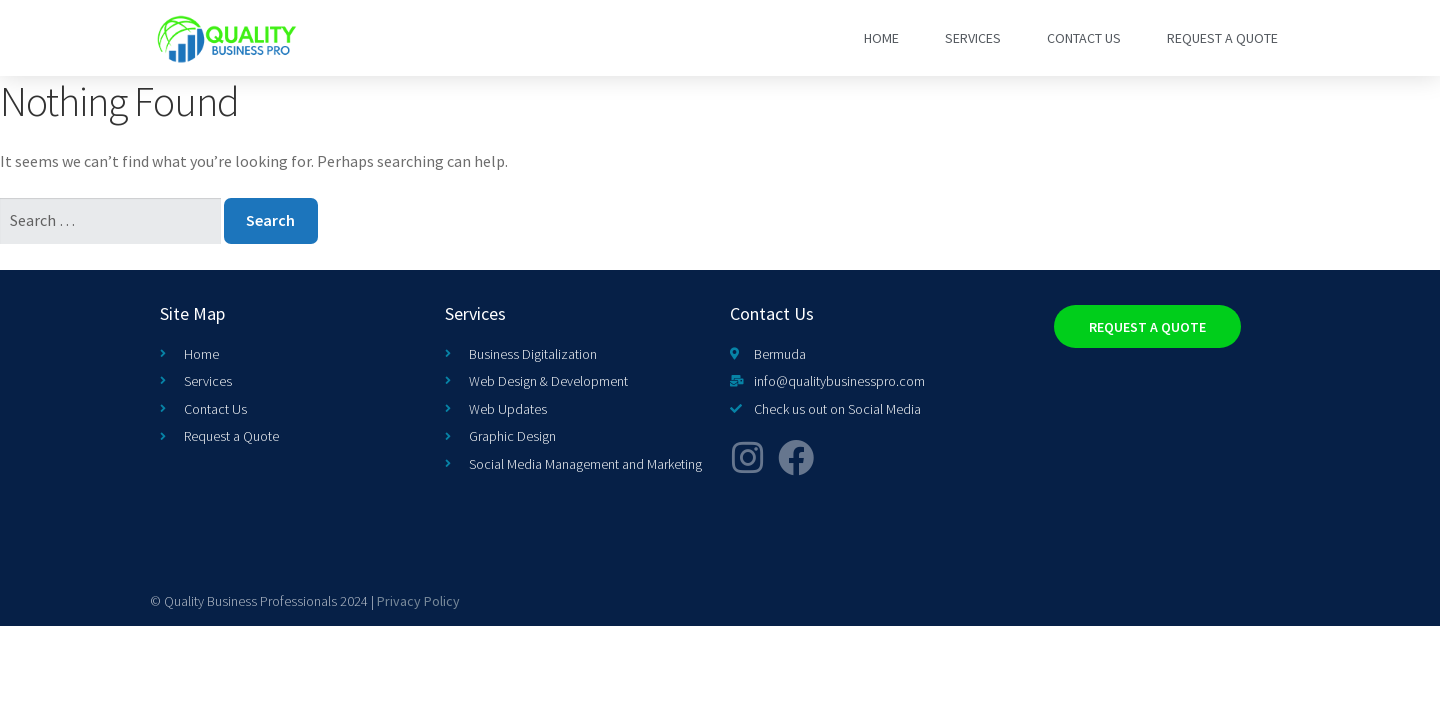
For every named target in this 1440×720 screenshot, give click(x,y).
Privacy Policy (418, 601)
